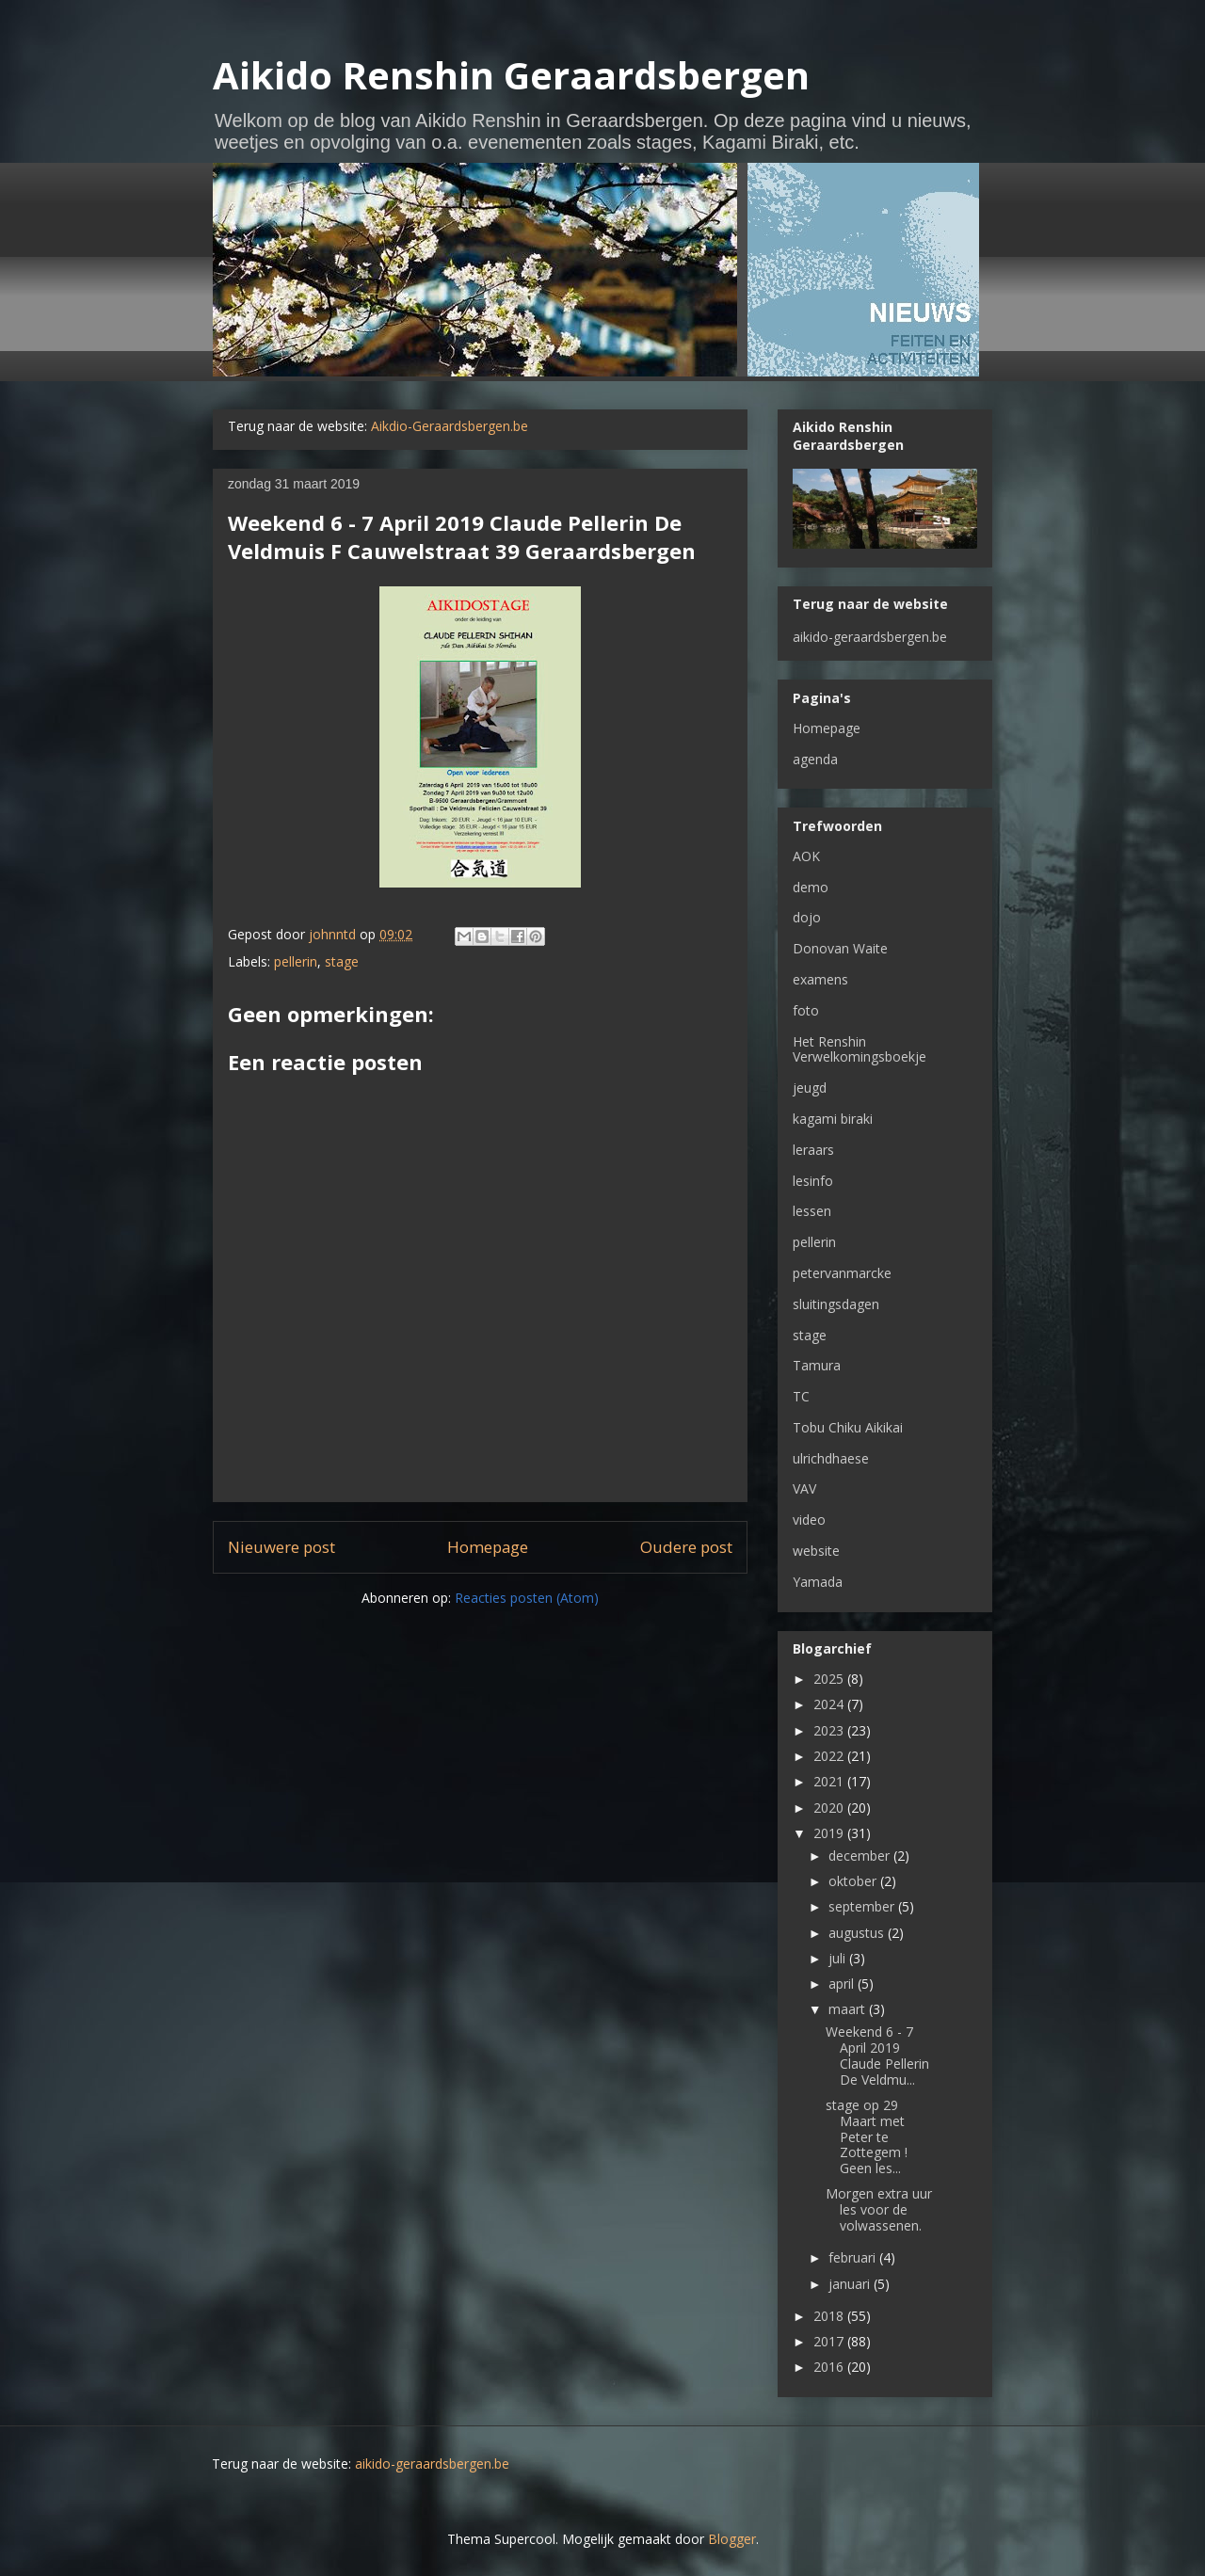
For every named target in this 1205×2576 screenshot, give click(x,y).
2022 (830, 1756)
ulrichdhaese (831, 1458)
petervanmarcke (842, 1273)
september (863, 1906)
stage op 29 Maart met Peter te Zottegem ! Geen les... (867, 2136)
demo (810, 887)
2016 (830, 2367)
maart (848, 2009)
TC (801, 1396)
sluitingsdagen (836, 1304)
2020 (830, 1807)
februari (853, 2257)
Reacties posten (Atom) (527, 1598)
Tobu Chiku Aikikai (848, 1427)
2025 (830, 1679)
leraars (813, 1150)
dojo (807, 917)
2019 (830, 1833)
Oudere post (686, 1547)
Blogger (732, 2539)
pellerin (295, 961)
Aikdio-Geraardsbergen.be (449, 426)
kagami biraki (833, 1119)
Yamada (818, 1582)
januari (851, 2284)
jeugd (810, 1087)
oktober (854, 1881)
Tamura (817, 1365)
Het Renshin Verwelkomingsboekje (859, 1049)
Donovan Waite (840, 948)
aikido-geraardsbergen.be (870, 637)
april (843, 1983)
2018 (830, 2316)
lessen (812, 1211)
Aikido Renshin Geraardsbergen (511, 75)
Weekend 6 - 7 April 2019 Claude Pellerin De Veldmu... (877, 2055)
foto (806, 1010)
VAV (804, 1488)
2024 (830, 1704)
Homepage (487, 1547)
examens (820, 979)
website (816, 1551)
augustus (858, 1933)
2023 (830, 1730)
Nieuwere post (281, 1547)
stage (342, 961)
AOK (806, 856)
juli (838, 1958)
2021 (830, 1781)
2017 (830, 2341)
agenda (815, 759)
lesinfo (813, 1181)
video (809, 1519)
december (860, 1855)
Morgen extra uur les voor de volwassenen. (879, 2209)
